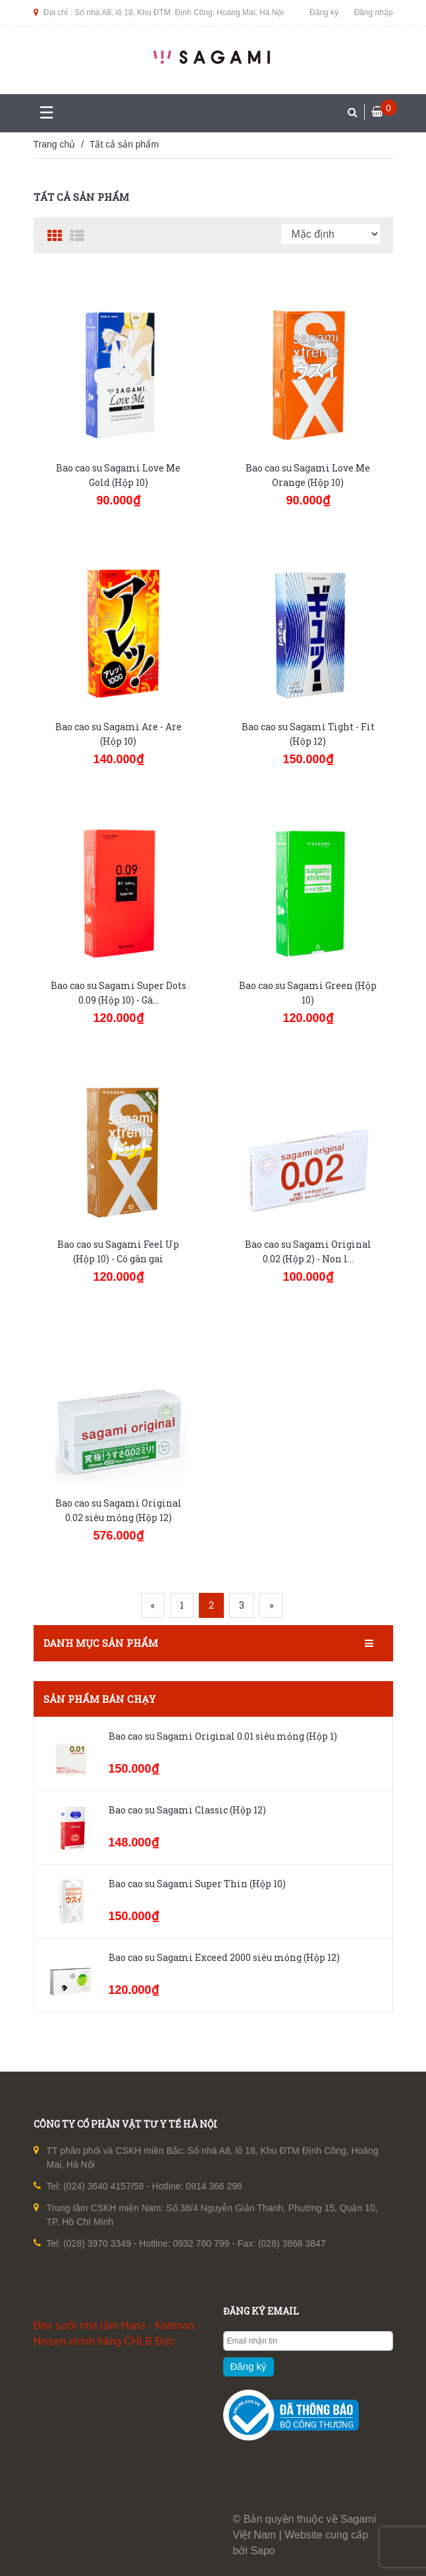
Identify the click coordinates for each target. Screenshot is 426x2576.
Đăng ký (323, 12)
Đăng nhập (373, 12)
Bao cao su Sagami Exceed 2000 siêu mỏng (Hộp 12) (224, 1957)
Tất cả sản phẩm (124, 144)
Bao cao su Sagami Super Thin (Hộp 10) (197, 1883)
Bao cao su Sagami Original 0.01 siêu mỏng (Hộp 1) (223, 1736)
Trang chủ (55, 144)
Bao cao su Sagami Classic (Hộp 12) (187, 1810)
